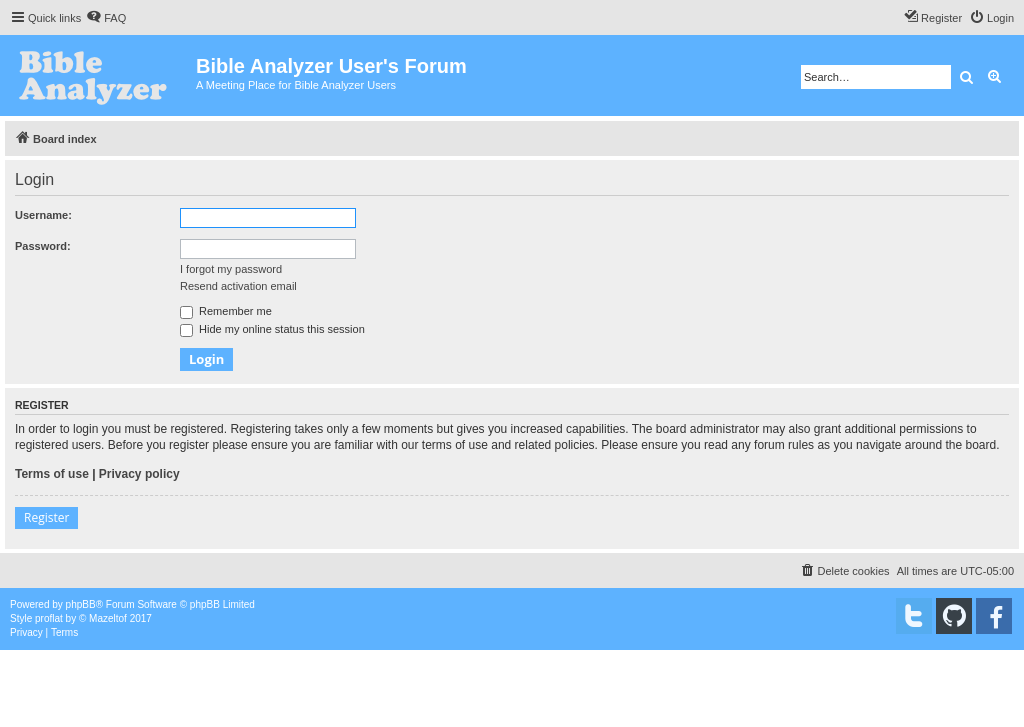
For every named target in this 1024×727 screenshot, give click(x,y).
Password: (43, 246)
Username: (43, 215)
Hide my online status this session (272, 329)
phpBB (81, 604)
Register (46, 517)
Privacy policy (139, 474)
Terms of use (52, 474)
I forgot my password (231, 269)
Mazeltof (108, 618)
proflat (49, 618)
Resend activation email (238, 286)
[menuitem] (106, 18)
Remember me (226, 311)
